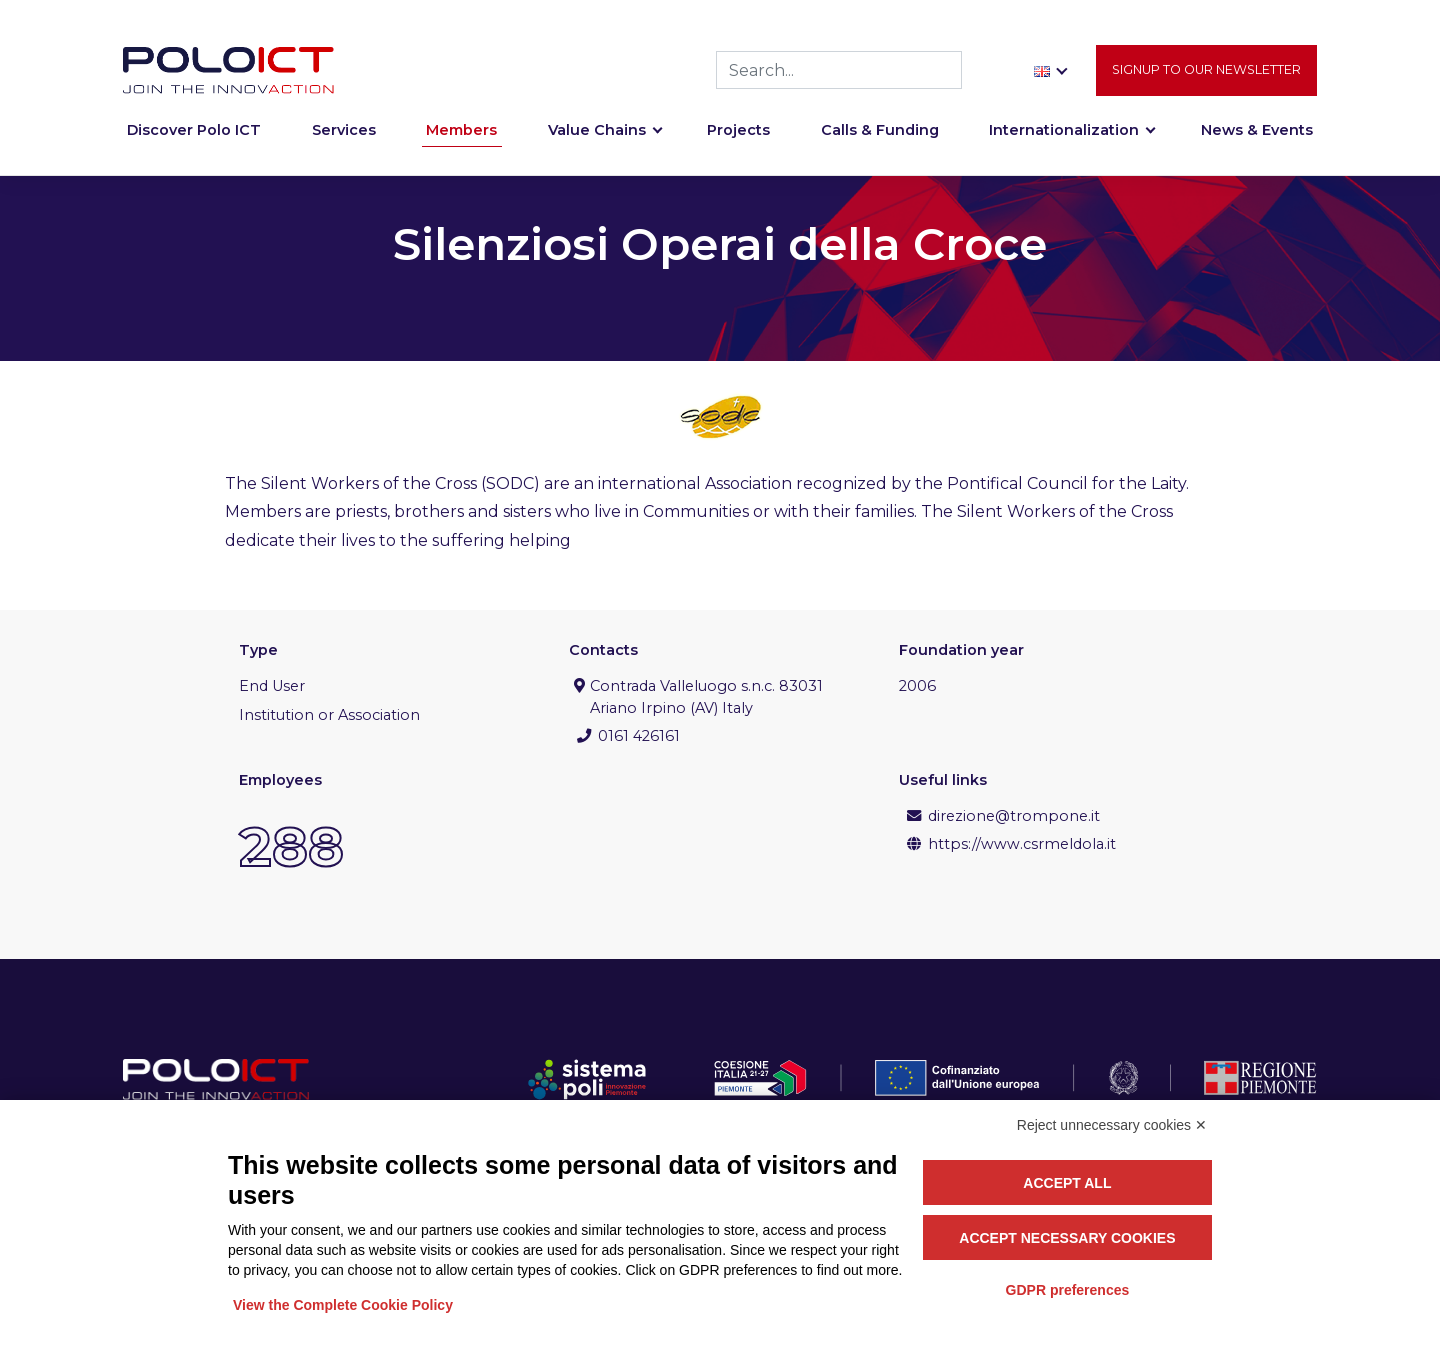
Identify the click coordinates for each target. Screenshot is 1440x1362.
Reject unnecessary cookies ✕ (1112, 1125)
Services (344, 132)
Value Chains (597, 132)
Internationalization (1064, 132)
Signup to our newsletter (1206, 70)
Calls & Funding (880, 132)
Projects (738, 132)
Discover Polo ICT (194, 132)
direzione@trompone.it (1014, 816)
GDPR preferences (1068, 1290)
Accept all (1067, 1183)
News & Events (1257, 132)
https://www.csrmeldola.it (1022, 844)
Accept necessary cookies (1067, 1238)
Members (461, 132)
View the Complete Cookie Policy (343, 1305)
